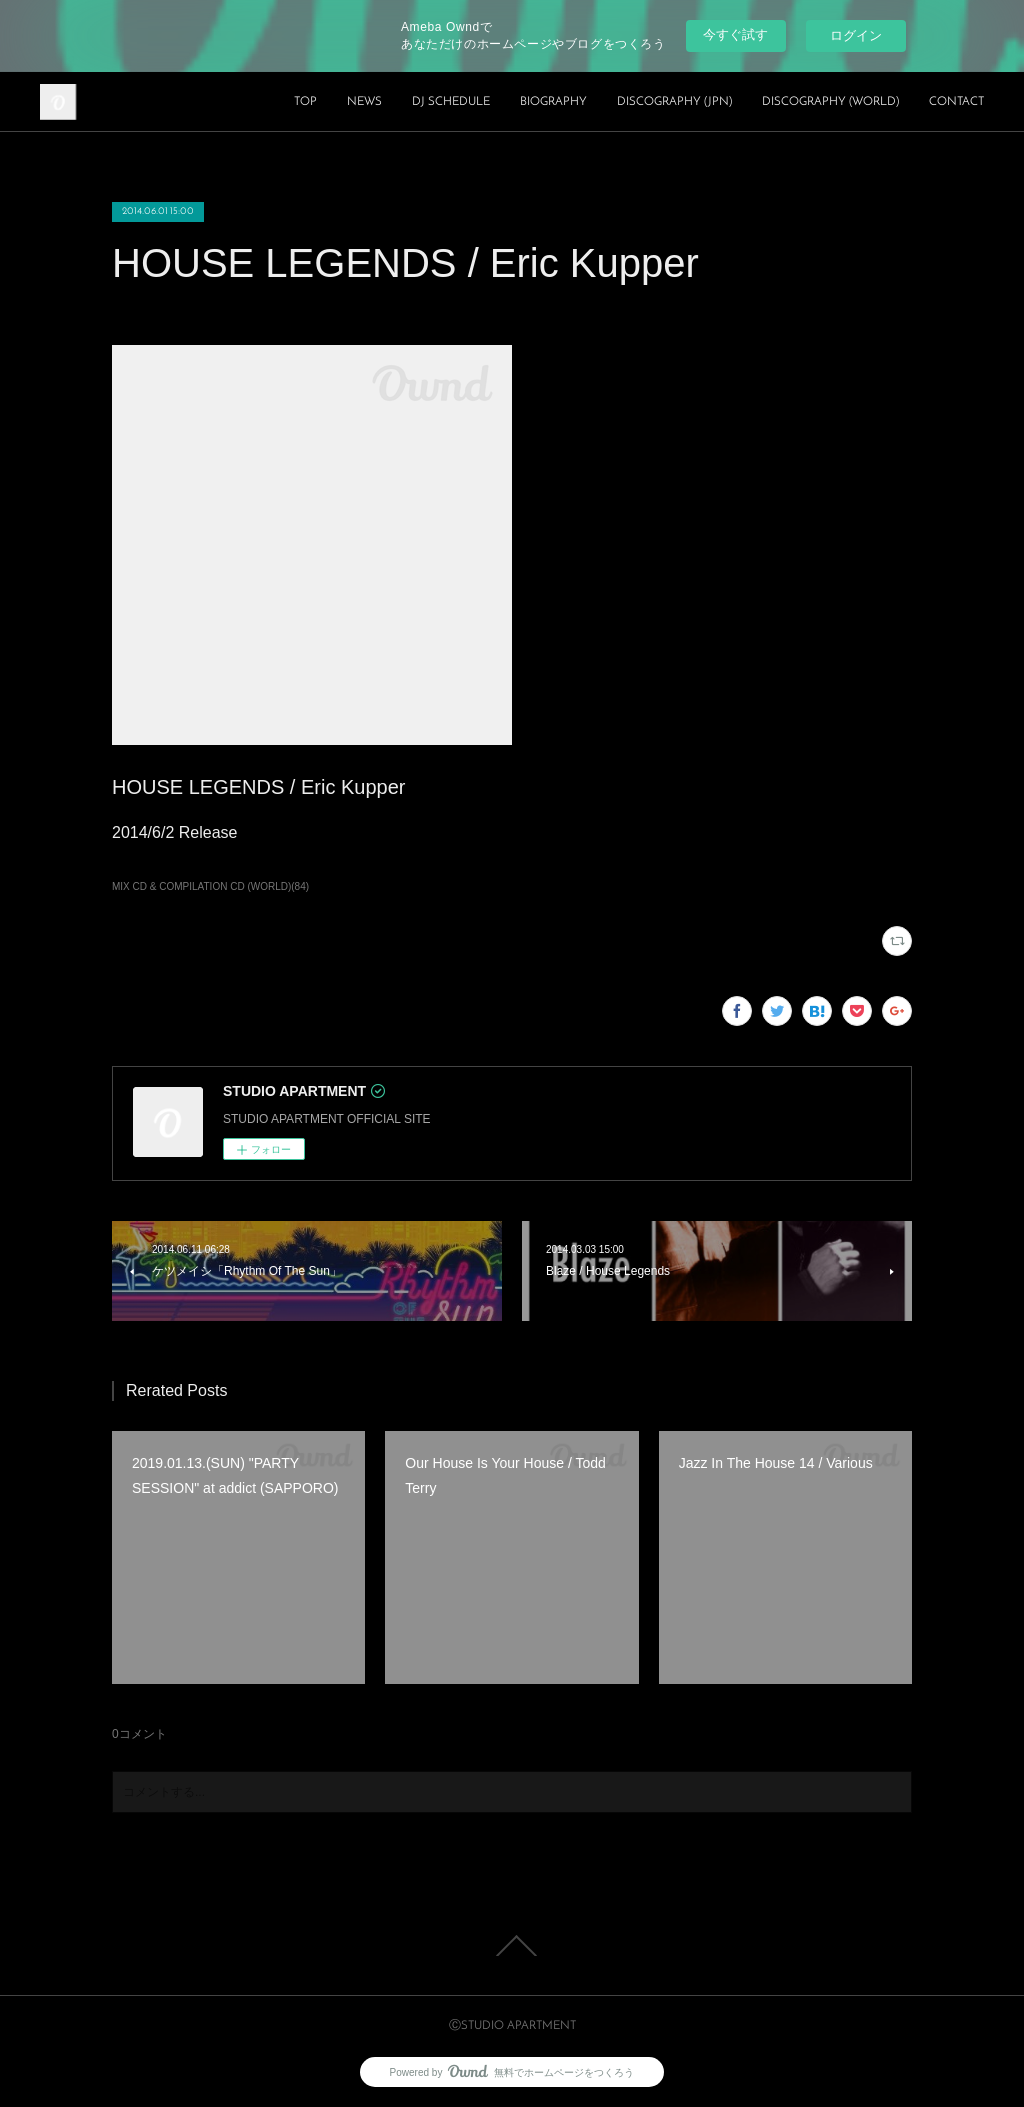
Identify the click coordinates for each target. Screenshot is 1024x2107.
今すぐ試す (735, 34)
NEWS (364, 102)
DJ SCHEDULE (451, 102)
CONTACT (956, 102)
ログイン (856, 35)
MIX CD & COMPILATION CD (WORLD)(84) (210, 886)
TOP (305, 102)
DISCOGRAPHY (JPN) (674, 102)
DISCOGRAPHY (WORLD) (830, 102)
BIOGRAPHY (553, 102)
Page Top (512, 1946)
